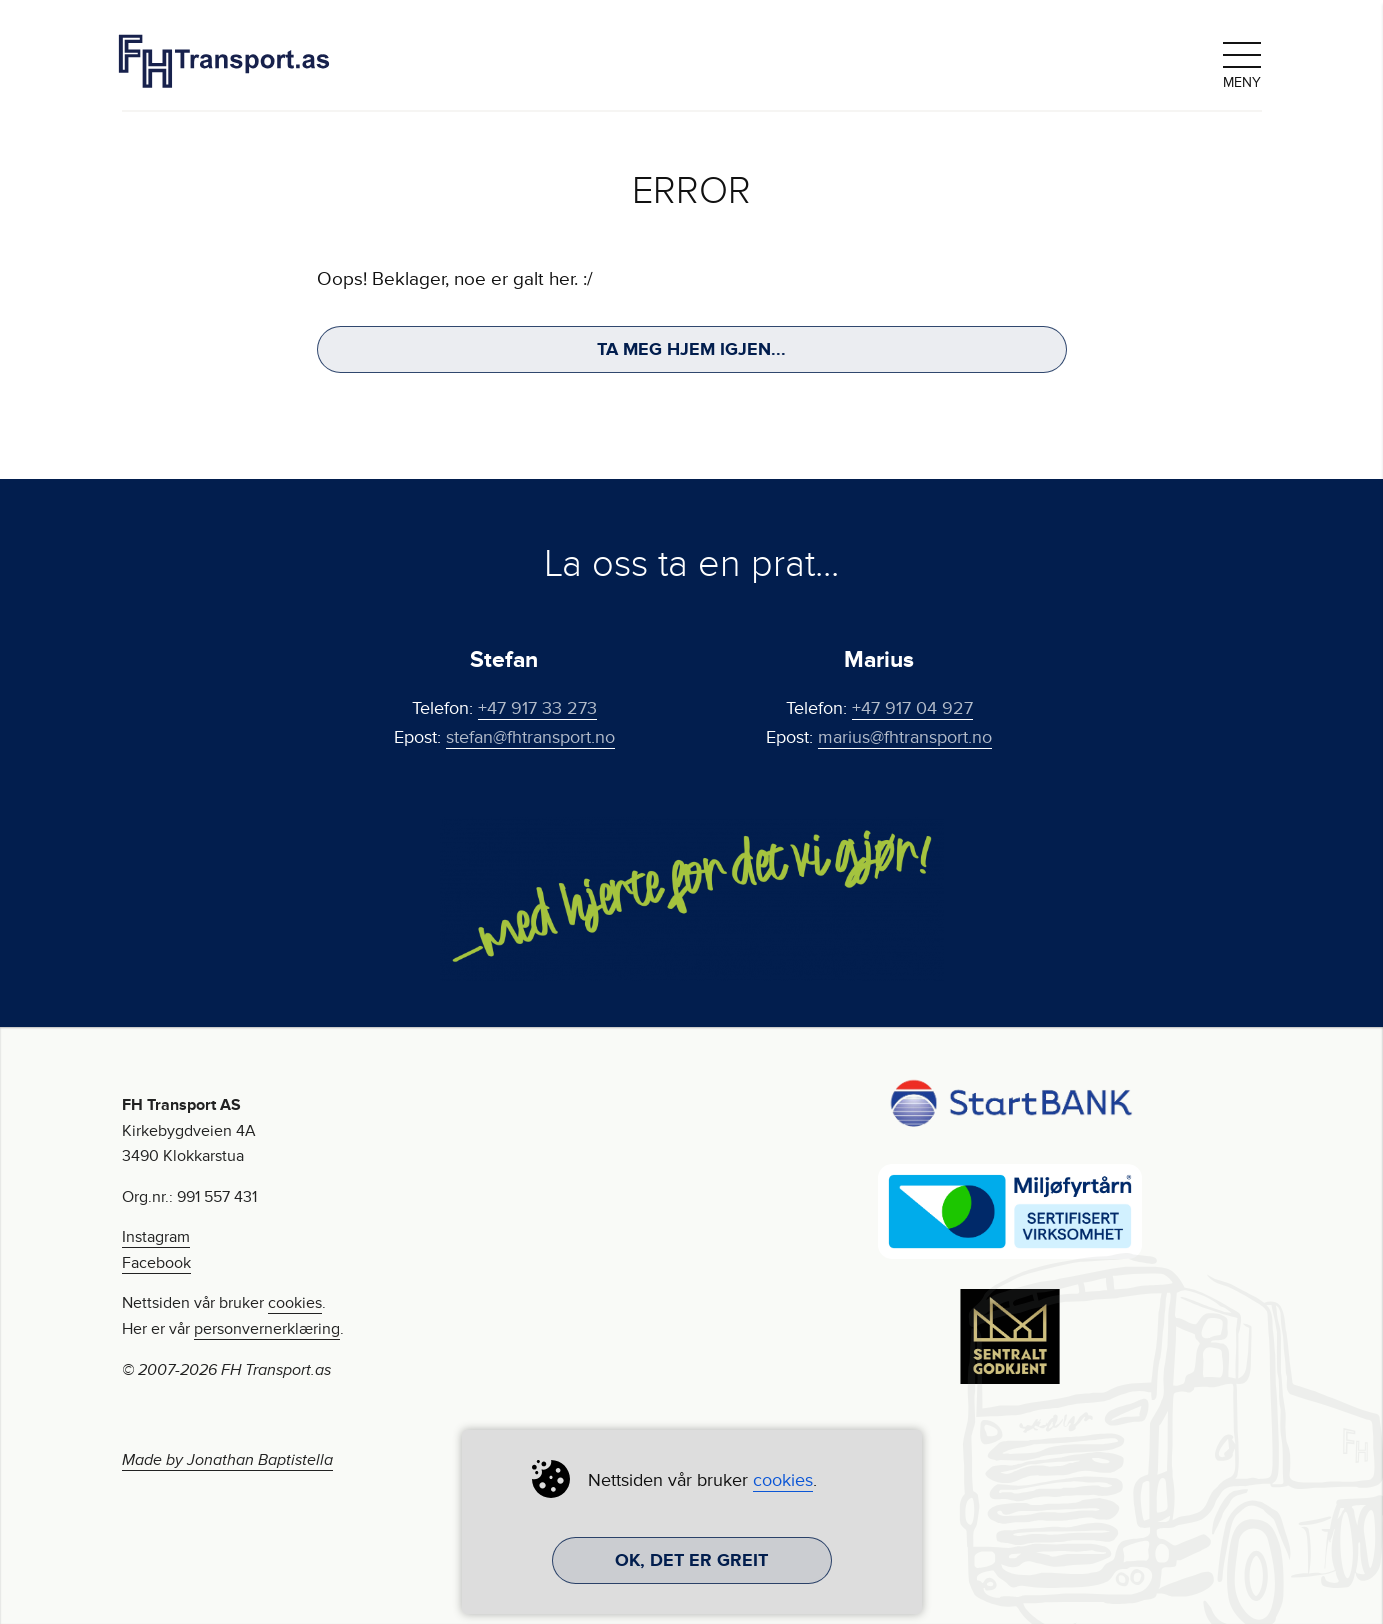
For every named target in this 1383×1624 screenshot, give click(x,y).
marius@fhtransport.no (905, 737)
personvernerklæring (267, 1329)
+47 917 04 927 (912, 708)
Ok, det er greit (691, 1560)
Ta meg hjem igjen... (691, 349)
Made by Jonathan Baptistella (227, 1460)
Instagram (156, 1237)
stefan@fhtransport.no (530, 737)
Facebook (156, 1263)
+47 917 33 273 (537, 708)
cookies (295, 1303)
